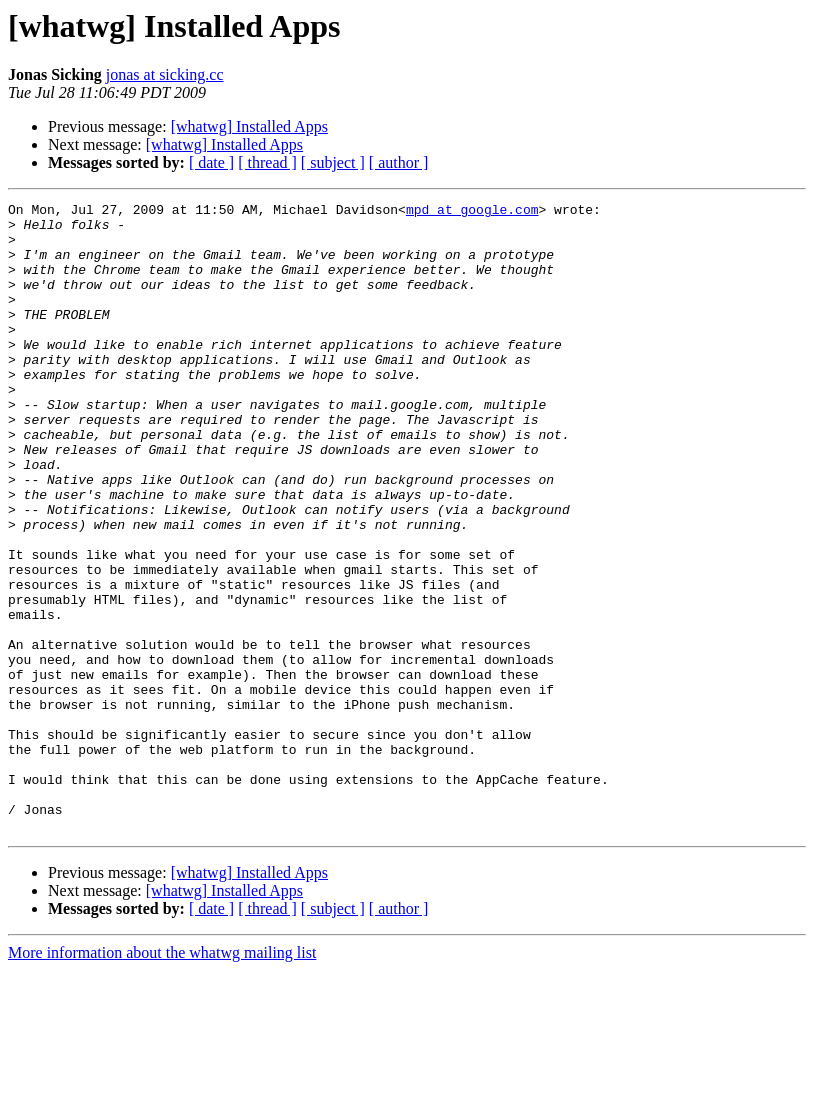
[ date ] (211, 162)
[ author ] (399, 162)
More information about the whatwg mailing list (162, 1078)
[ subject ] (333, 162)
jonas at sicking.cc (165, 74)
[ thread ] (267, 162)
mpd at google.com (472, 212)
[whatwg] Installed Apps (249, 126)
